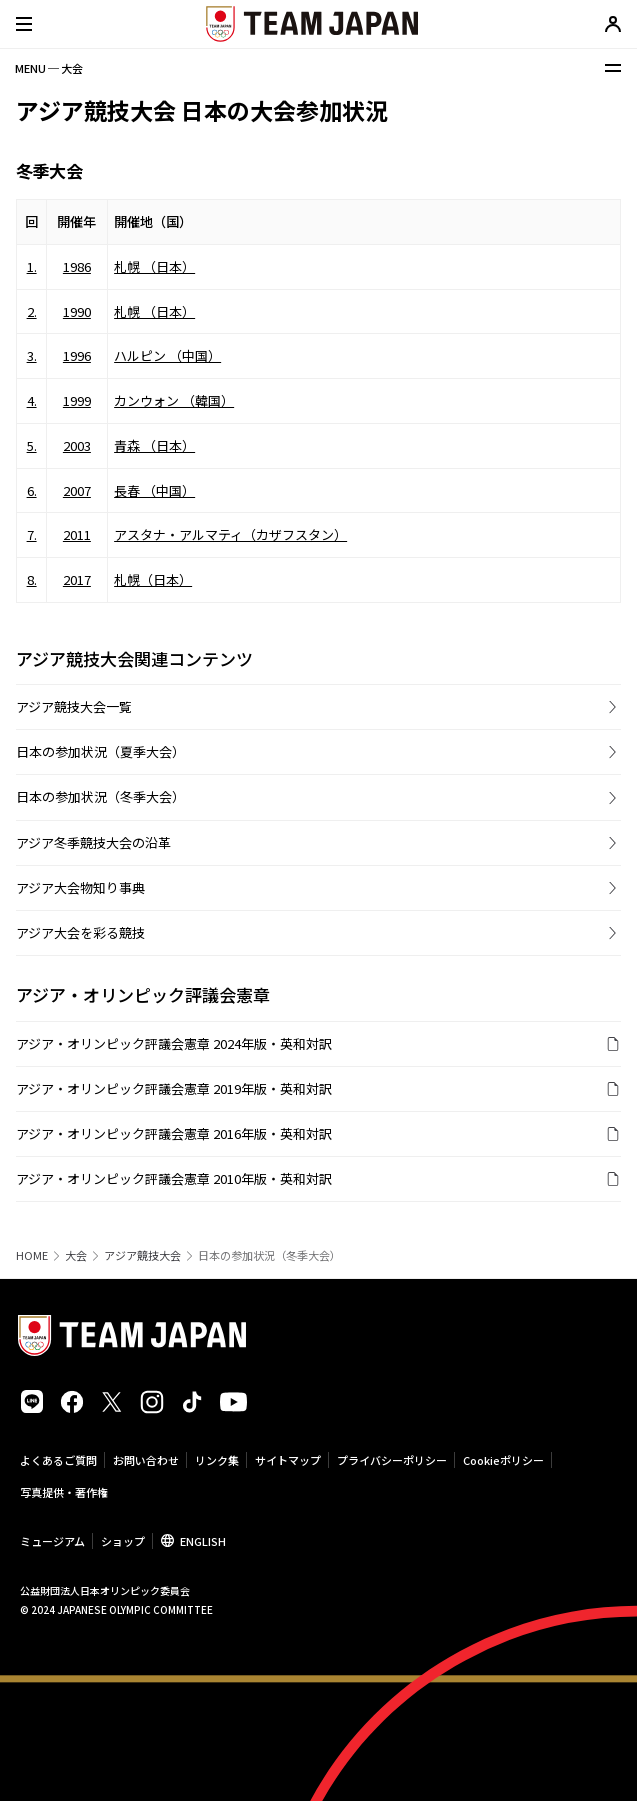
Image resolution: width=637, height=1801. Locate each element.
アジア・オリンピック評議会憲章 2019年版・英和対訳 (174, 1088)
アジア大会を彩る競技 (80, 932)
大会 (76, 1255)
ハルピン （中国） (167, 355)
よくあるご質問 (58, 1460)
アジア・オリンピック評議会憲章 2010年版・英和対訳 (174, 1178)
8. (32, 579)
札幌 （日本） (154, 266)
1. (32, 266)
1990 (77, 311)
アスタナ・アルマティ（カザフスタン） (230, 534)
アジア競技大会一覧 (74, 706)
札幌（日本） (153, 579)
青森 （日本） (154, 445)
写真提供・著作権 (64, 1492)
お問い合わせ (146, 1460)
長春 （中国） (154, 490)
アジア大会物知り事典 (80, 887)
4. (32, 400)
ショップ (123, 1541)
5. (32, 445)
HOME (32, 1255)
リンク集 (217, 1460)
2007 (77, 490)
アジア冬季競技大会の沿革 (93, 842)
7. (32, 534)
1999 (77, 400)
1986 (77, 266)
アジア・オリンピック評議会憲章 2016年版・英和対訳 (174, 1133)
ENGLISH (203, 1541)
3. (32, 355)
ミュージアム (52, 1541)
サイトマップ (288, 1460)
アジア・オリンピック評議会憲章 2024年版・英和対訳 (174, 1043)
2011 (77, 534)
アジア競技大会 (142, 1255)
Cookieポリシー (503, 1460)
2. (32, 311)
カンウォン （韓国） (174, 400)
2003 (77, 445)
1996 (77, 355)
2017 (77, 579)
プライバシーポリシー (392, 1460)
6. (32, 490)
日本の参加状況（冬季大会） (100, 796)
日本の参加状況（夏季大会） (100, 751)
